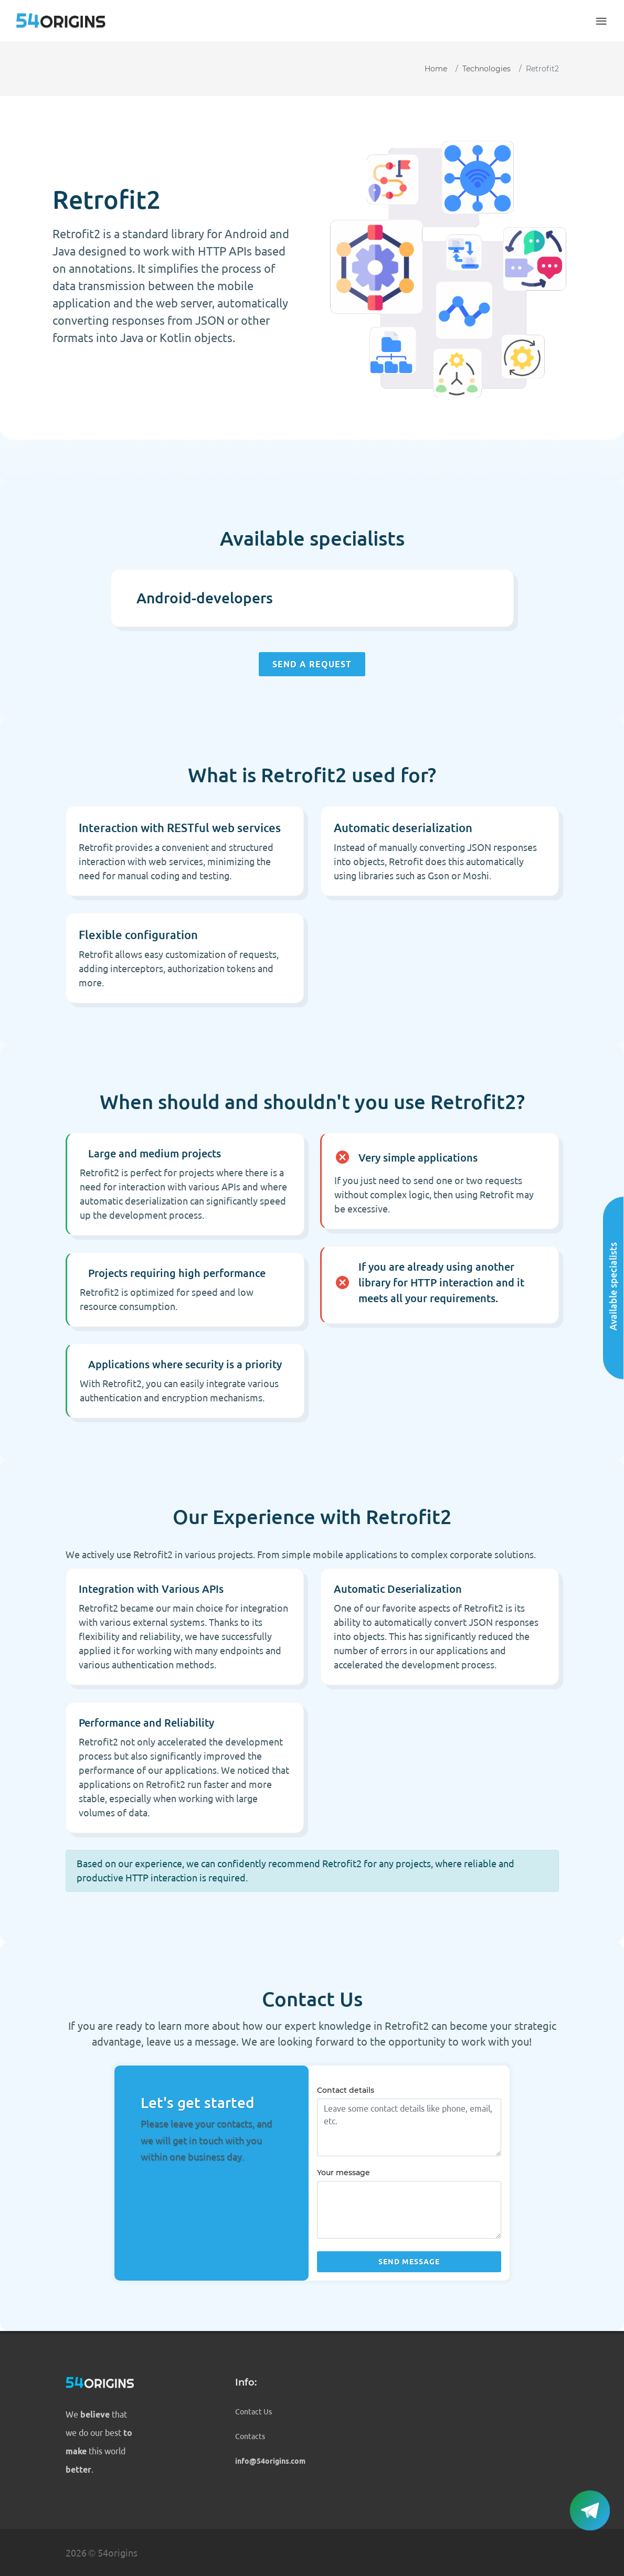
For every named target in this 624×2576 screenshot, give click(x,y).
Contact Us (253, 2412)
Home (436, 68)
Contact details (345, 2090)
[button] (601, 21)
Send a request (312, 664)
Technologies (486, 68)
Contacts (250, 2436)
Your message (343, 2172)
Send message (409, 2262)
